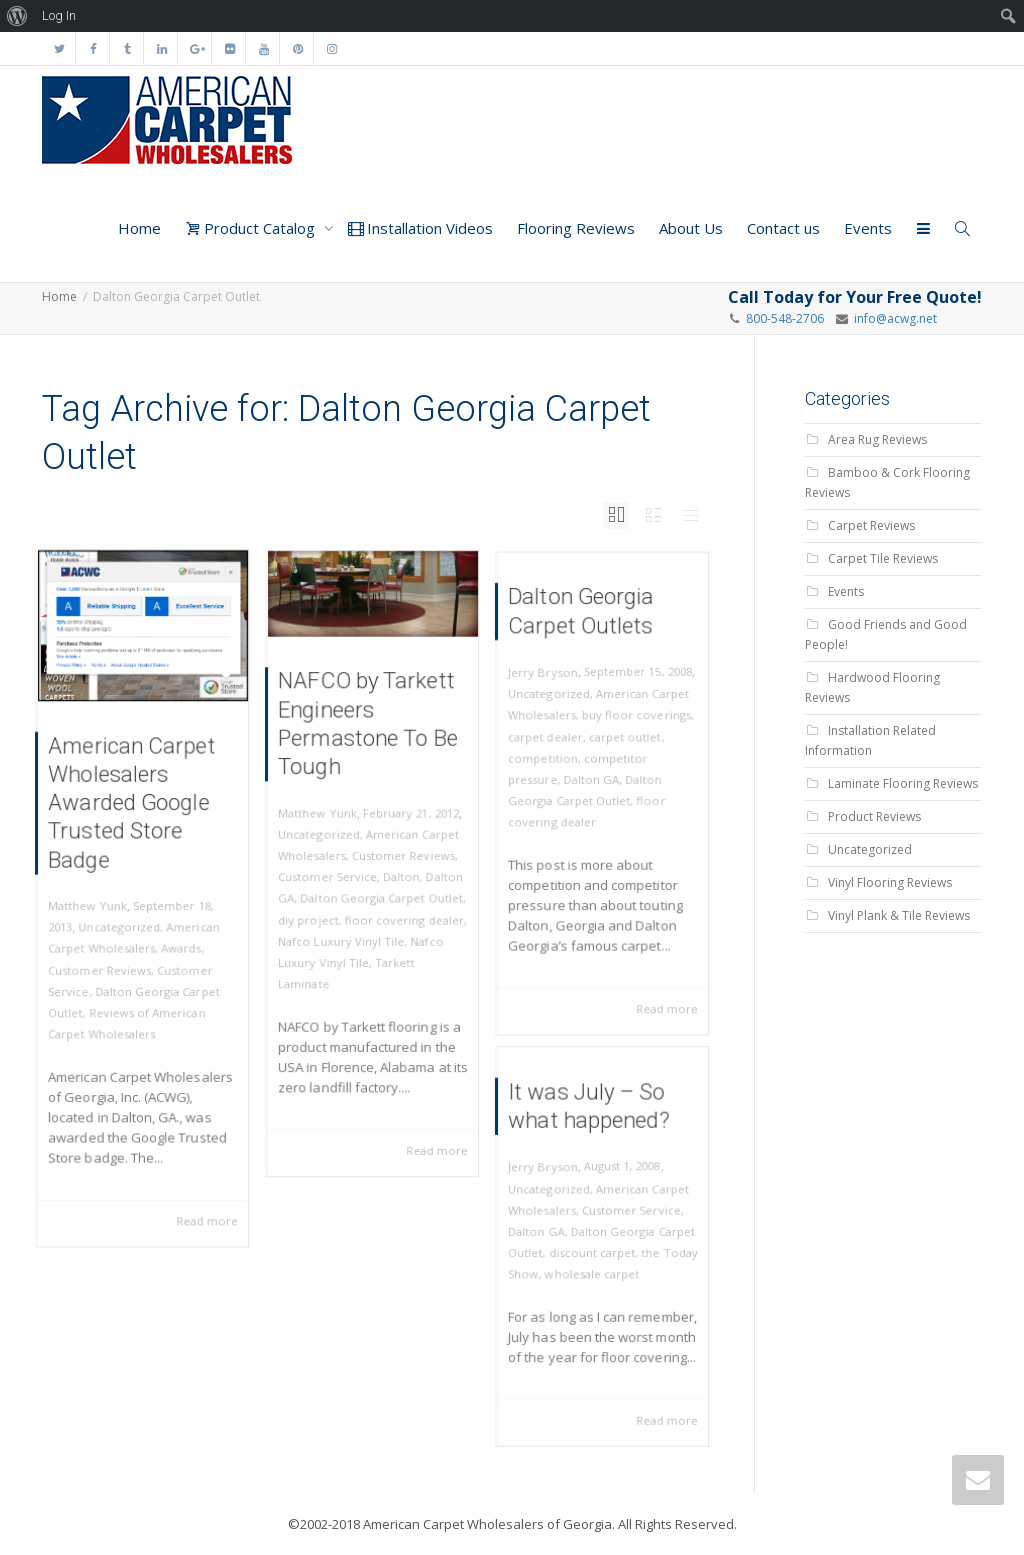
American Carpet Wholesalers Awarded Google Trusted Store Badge (133, 816)
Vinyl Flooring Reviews (890, 882)
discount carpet (594, 1251)
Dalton (397, 874)
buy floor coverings (631, 725)
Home (139, 228)
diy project (318, 911)
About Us (691, 228)
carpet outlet (622, 744)
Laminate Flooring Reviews (903, 783)
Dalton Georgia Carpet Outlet (380, 893)
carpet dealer (554, 744)
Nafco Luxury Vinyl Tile (346, 929)
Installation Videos (420, 228)
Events (868, 228)
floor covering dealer (399, 911)
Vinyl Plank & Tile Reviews (899, 915)
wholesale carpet (593, 1269)
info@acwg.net (892, 318)
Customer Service (334, 874)
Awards (176, 941)
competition (551, 762)
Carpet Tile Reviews (883, 558)
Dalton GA (593, 780)
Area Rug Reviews (877, 439)
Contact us (783, 228)
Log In (59, 15)
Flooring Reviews (576, 228)
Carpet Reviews (871, 525)
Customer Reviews (106, 959)
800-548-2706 (785, 318)
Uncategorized (123, 923)
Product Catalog (252, 228)
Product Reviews (874, 816)
